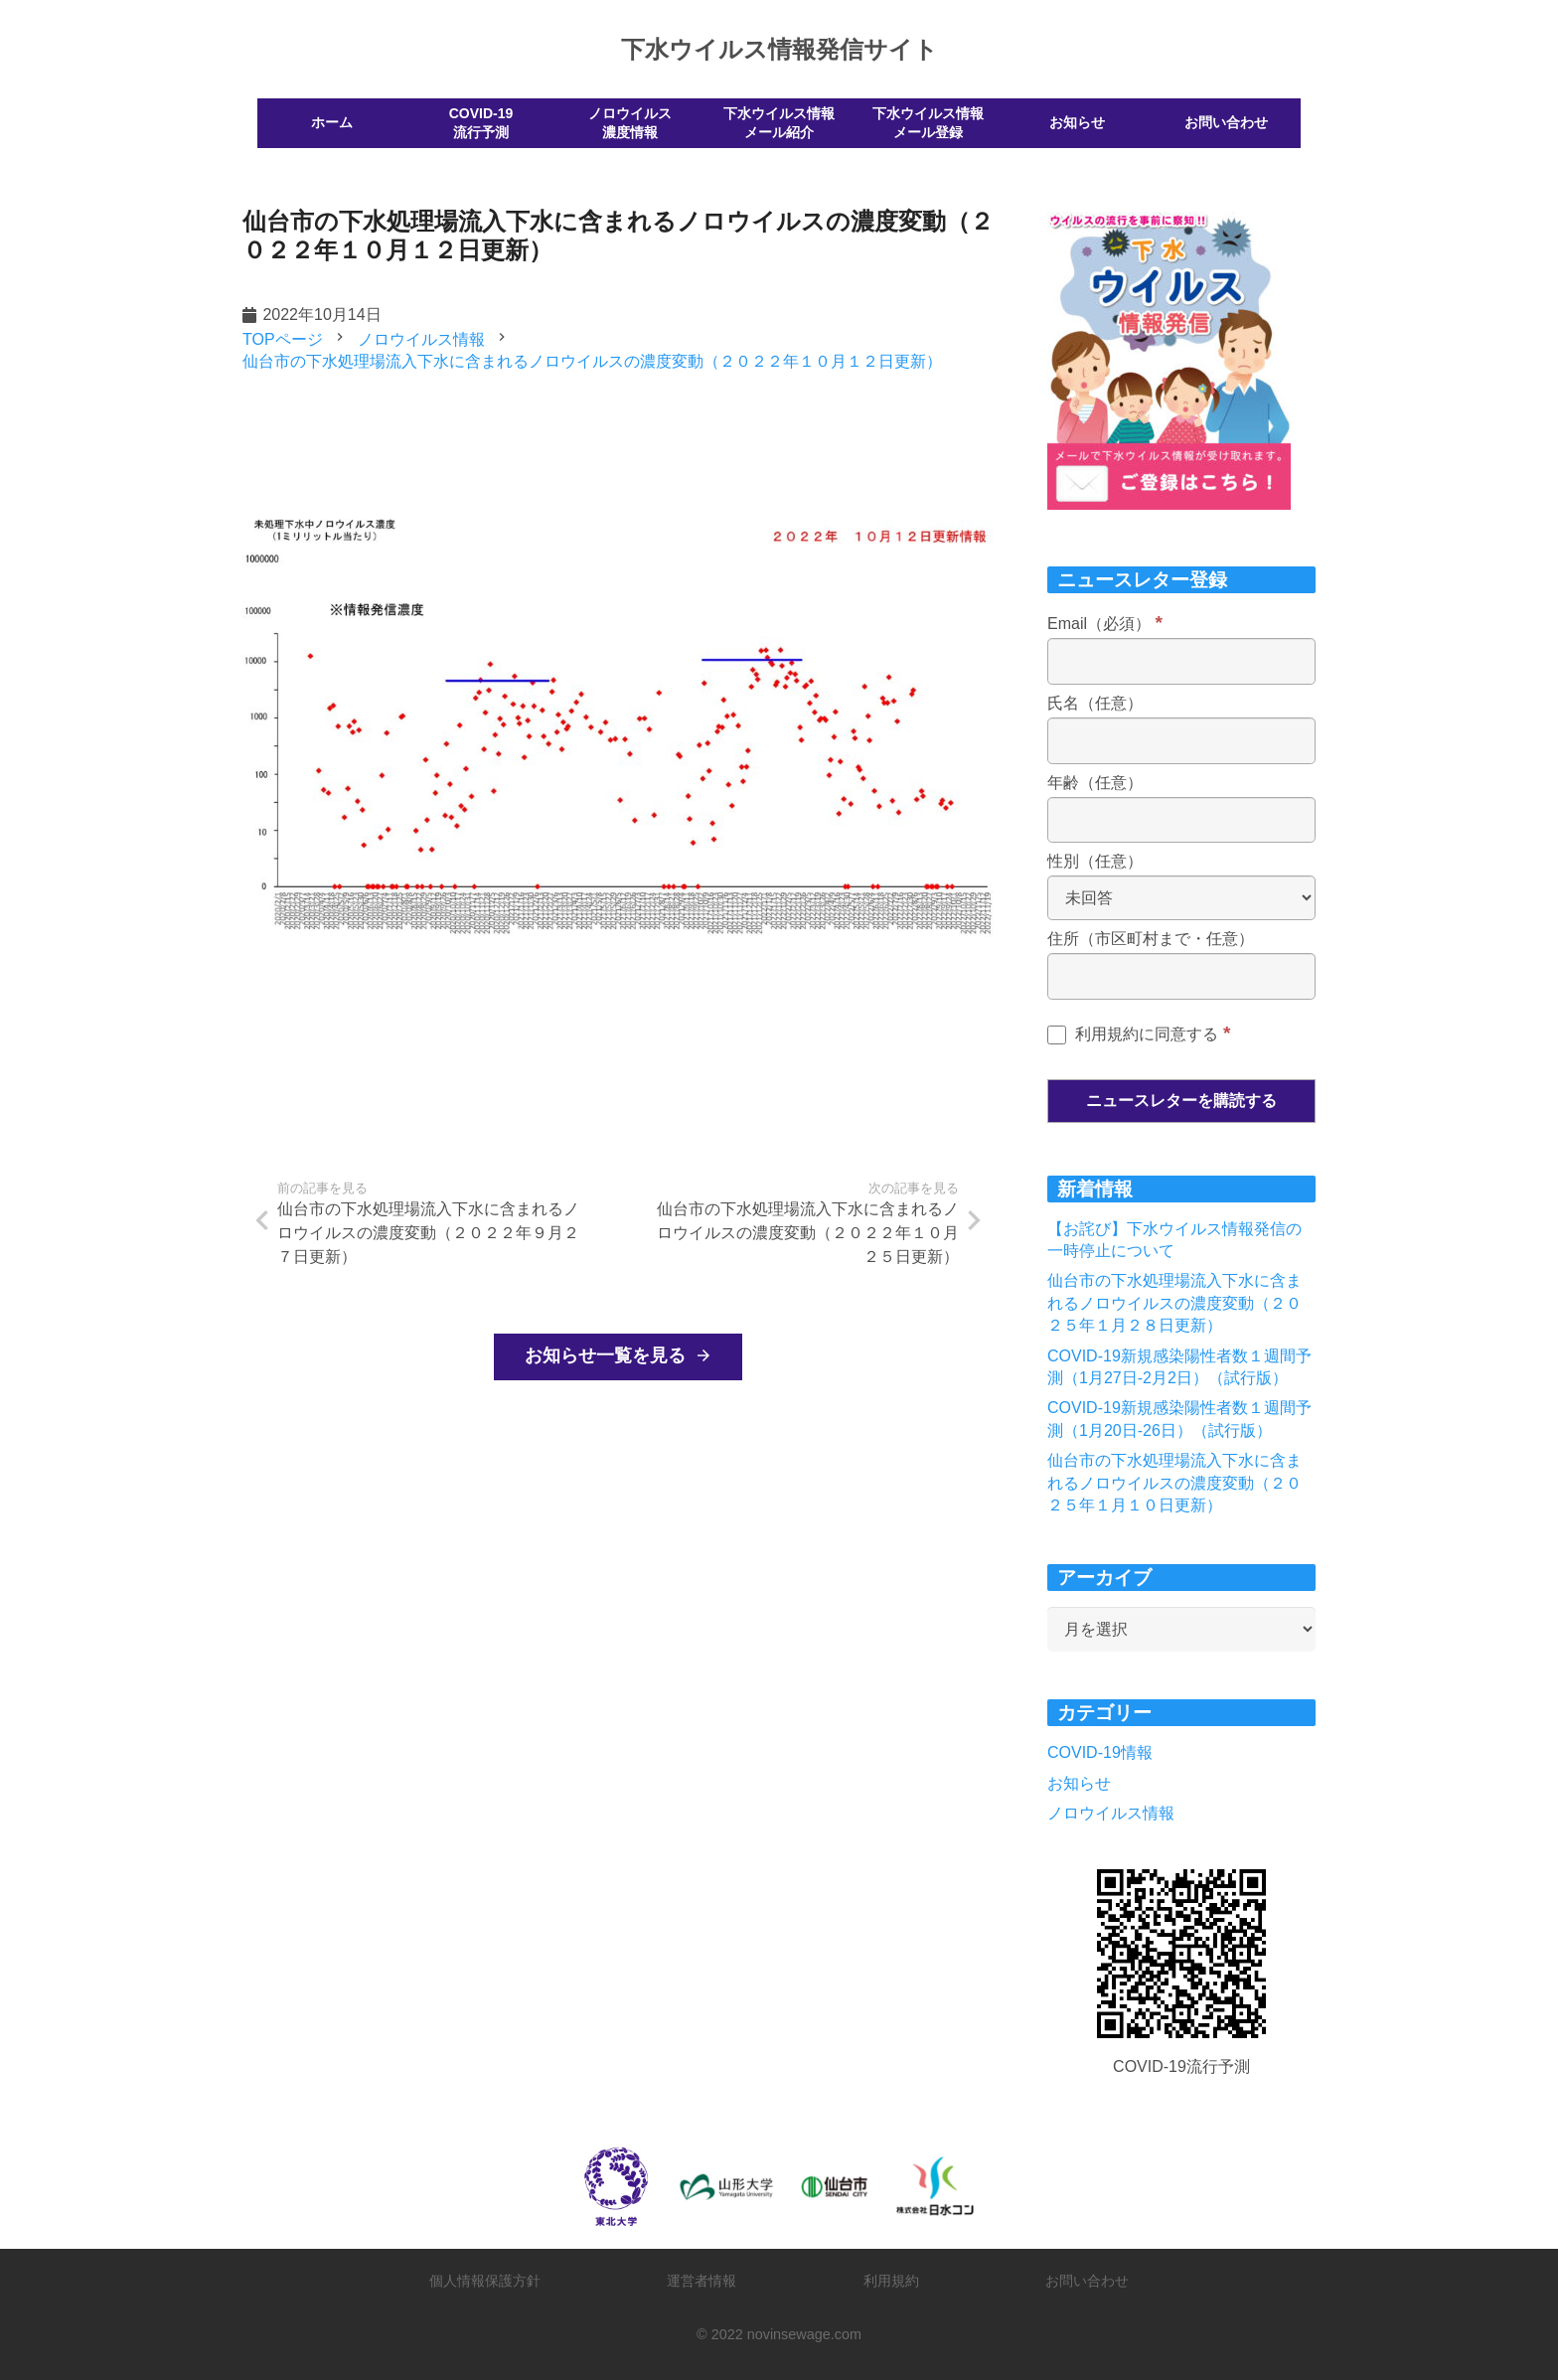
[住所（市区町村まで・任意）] (1181, 976)
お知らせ (1079, 1783)
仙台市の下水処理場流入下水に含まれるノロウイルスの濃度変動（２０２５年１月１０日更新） (1174, 1482)
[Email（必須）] (1181, 661)
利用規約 (891, 2281)
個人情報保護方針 (485, 2281)
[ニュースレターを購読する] (1181, 1101)
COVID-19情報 (1100, 1752)
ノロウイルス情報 (1110, 1813)
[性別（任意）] (1181, 897)
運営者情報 (701, 2281)
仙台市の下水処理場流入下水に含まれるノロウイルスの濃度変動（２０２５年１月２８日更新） (1174, 1303)
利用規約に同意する (1138, 1034)
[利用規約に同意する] (1056, 1035)
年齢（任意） (1095, 782)
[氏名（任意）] (1181, 740)
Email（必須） (1105, 623)
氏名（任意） (1095, 703)
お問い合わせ (1087, 2281)
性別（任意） (1095, 861)
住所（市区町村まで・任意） (1150, 938)
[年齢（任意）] (1181, 820)
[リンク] (1181, 1953)
